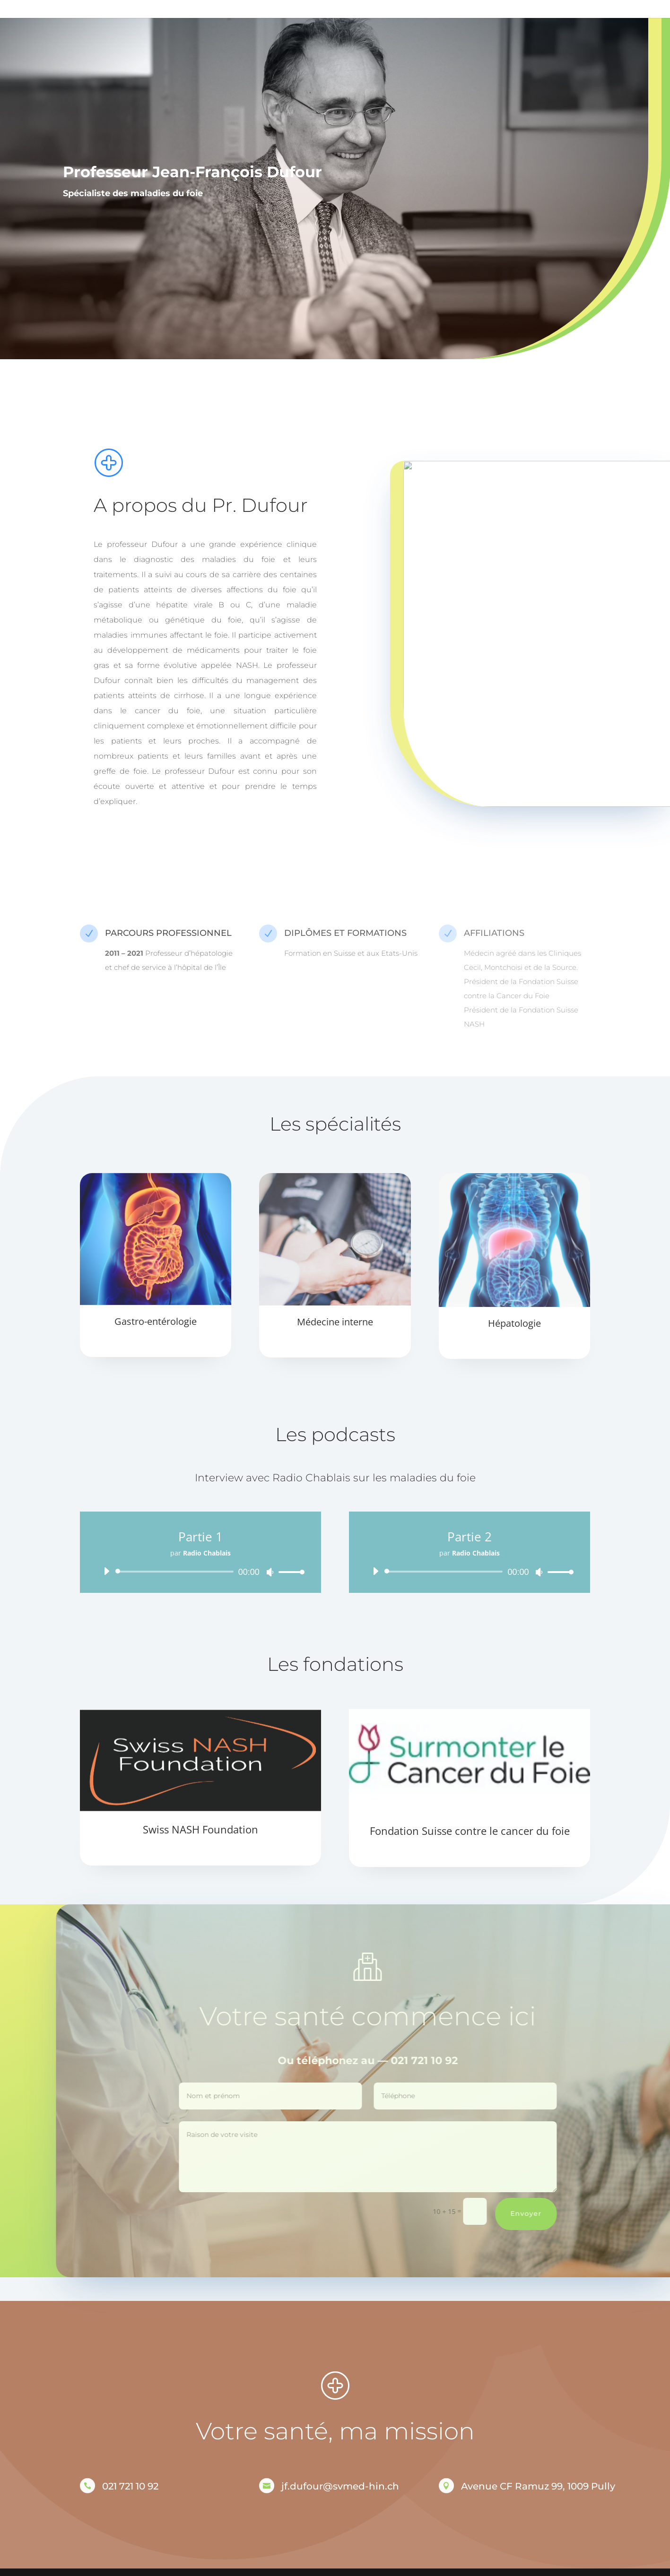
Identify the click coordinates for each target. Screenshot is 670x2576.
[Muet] (270, 1572)
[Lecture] (106, 1571)
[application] (200, 1571)
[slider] (176, 1572)
